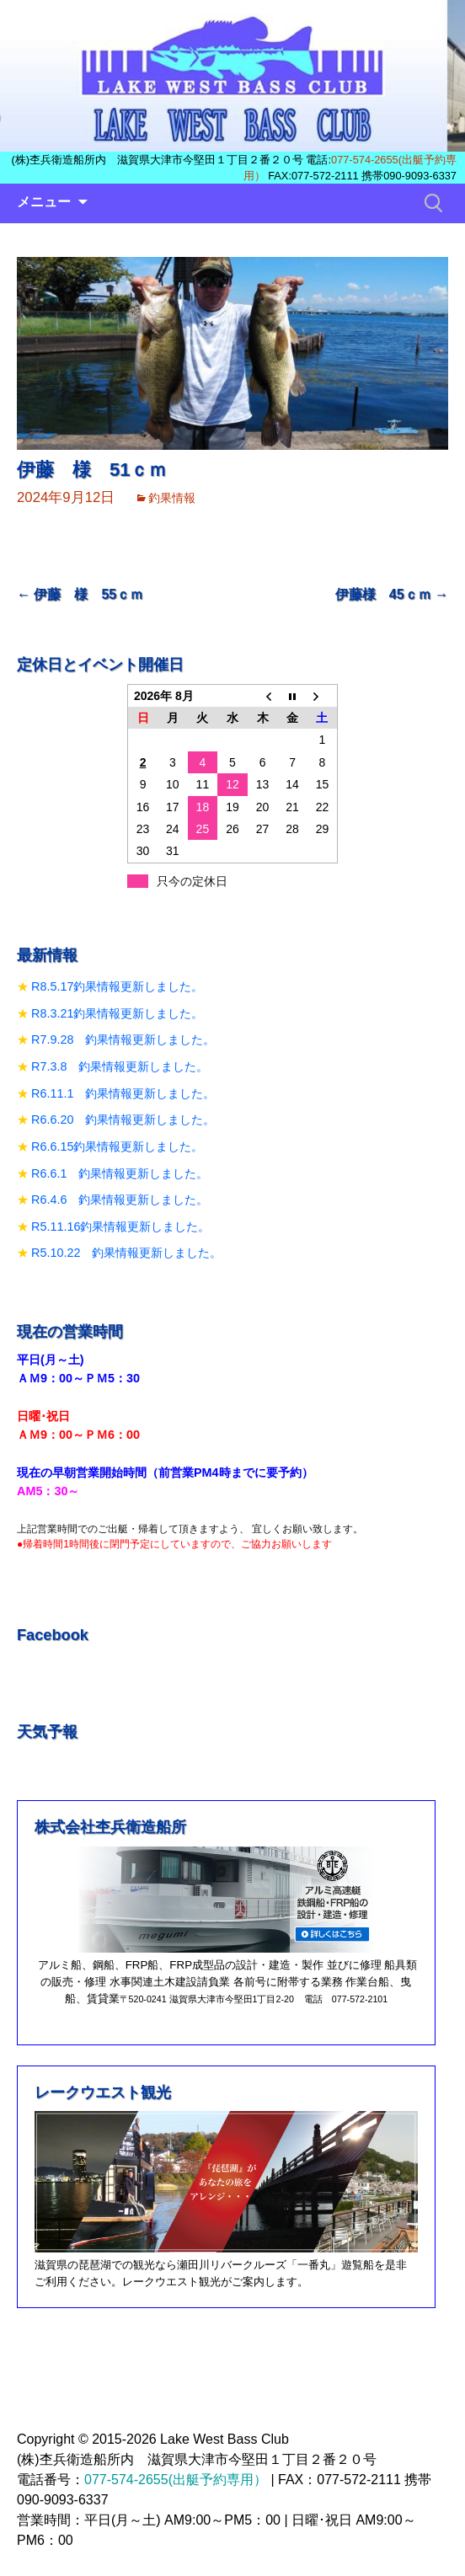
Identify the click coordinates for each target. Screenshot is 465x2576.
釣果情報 (171, 498)
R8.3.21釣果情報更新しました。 (117, 1013)
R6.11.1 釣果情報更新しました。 (123, 1093)
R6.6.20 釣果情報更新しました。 (123, 1119)
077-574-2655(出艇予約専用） (175, 2479)
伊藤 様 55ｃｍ (80, 594)
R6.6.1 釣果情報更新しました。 (119, 1173)
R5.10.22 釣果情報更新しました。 (126, 1252)
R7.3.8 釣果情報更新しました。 (119, 1066)
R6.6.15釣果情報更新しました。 (117, 1146)
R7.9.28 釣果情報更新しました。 (123, 1039)
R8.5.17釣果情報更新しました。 (117, 986)
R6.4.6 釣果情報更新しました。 (119, 1199)
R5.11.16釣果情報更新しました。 (120, 1226)
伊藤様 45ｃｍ (391, 594)
